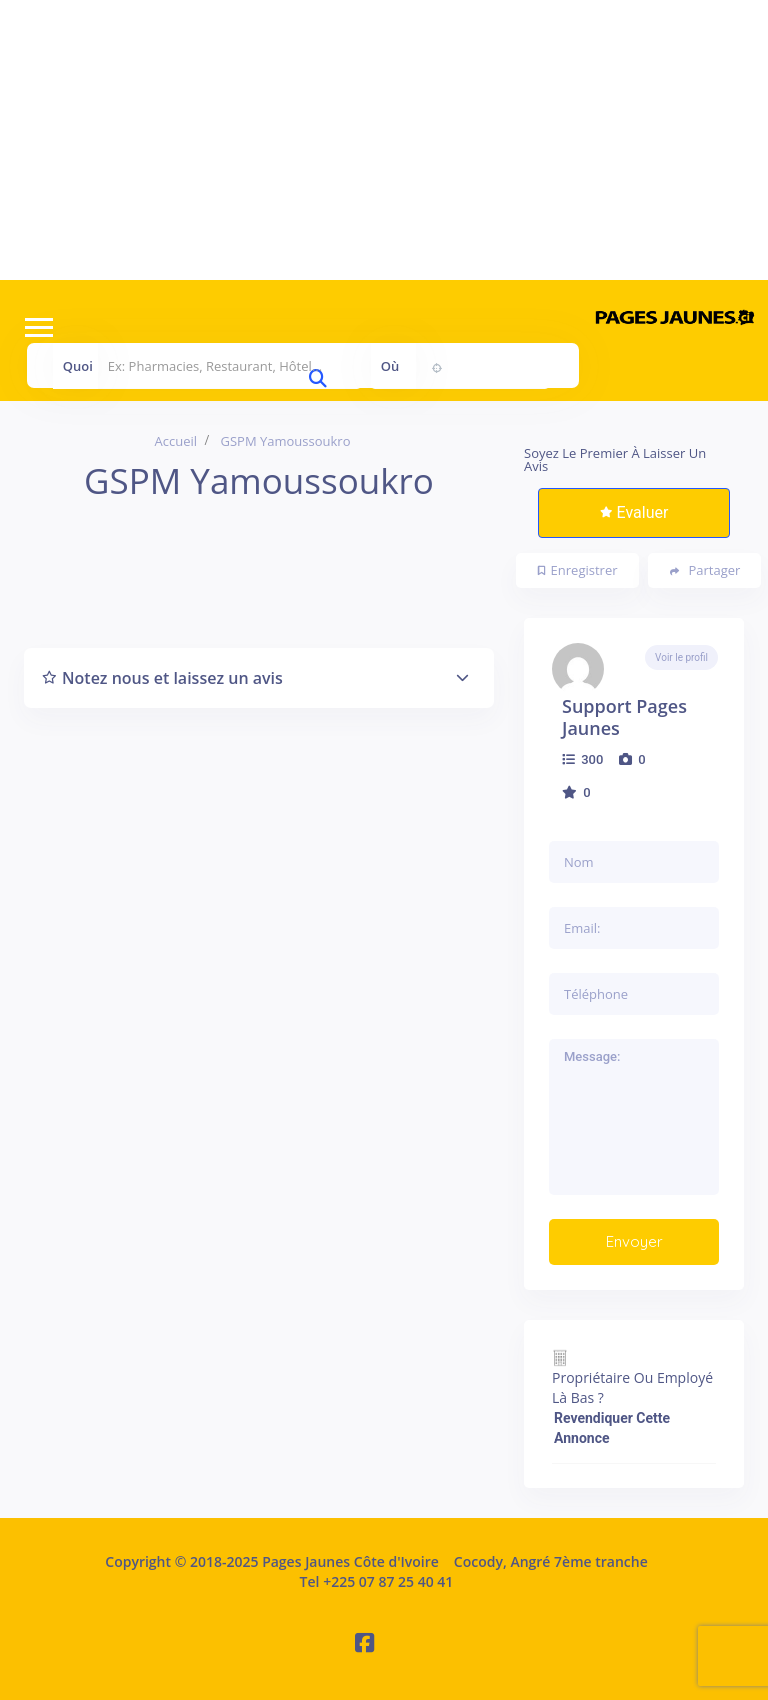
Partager (705, 570)
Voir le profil (681, 657)
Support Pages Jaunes (624, 717)
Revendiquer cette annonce (612, 1428)
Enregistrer (578, 570)
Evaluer (634, 512)
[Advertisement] (384, 140)
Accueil (176, 441)
